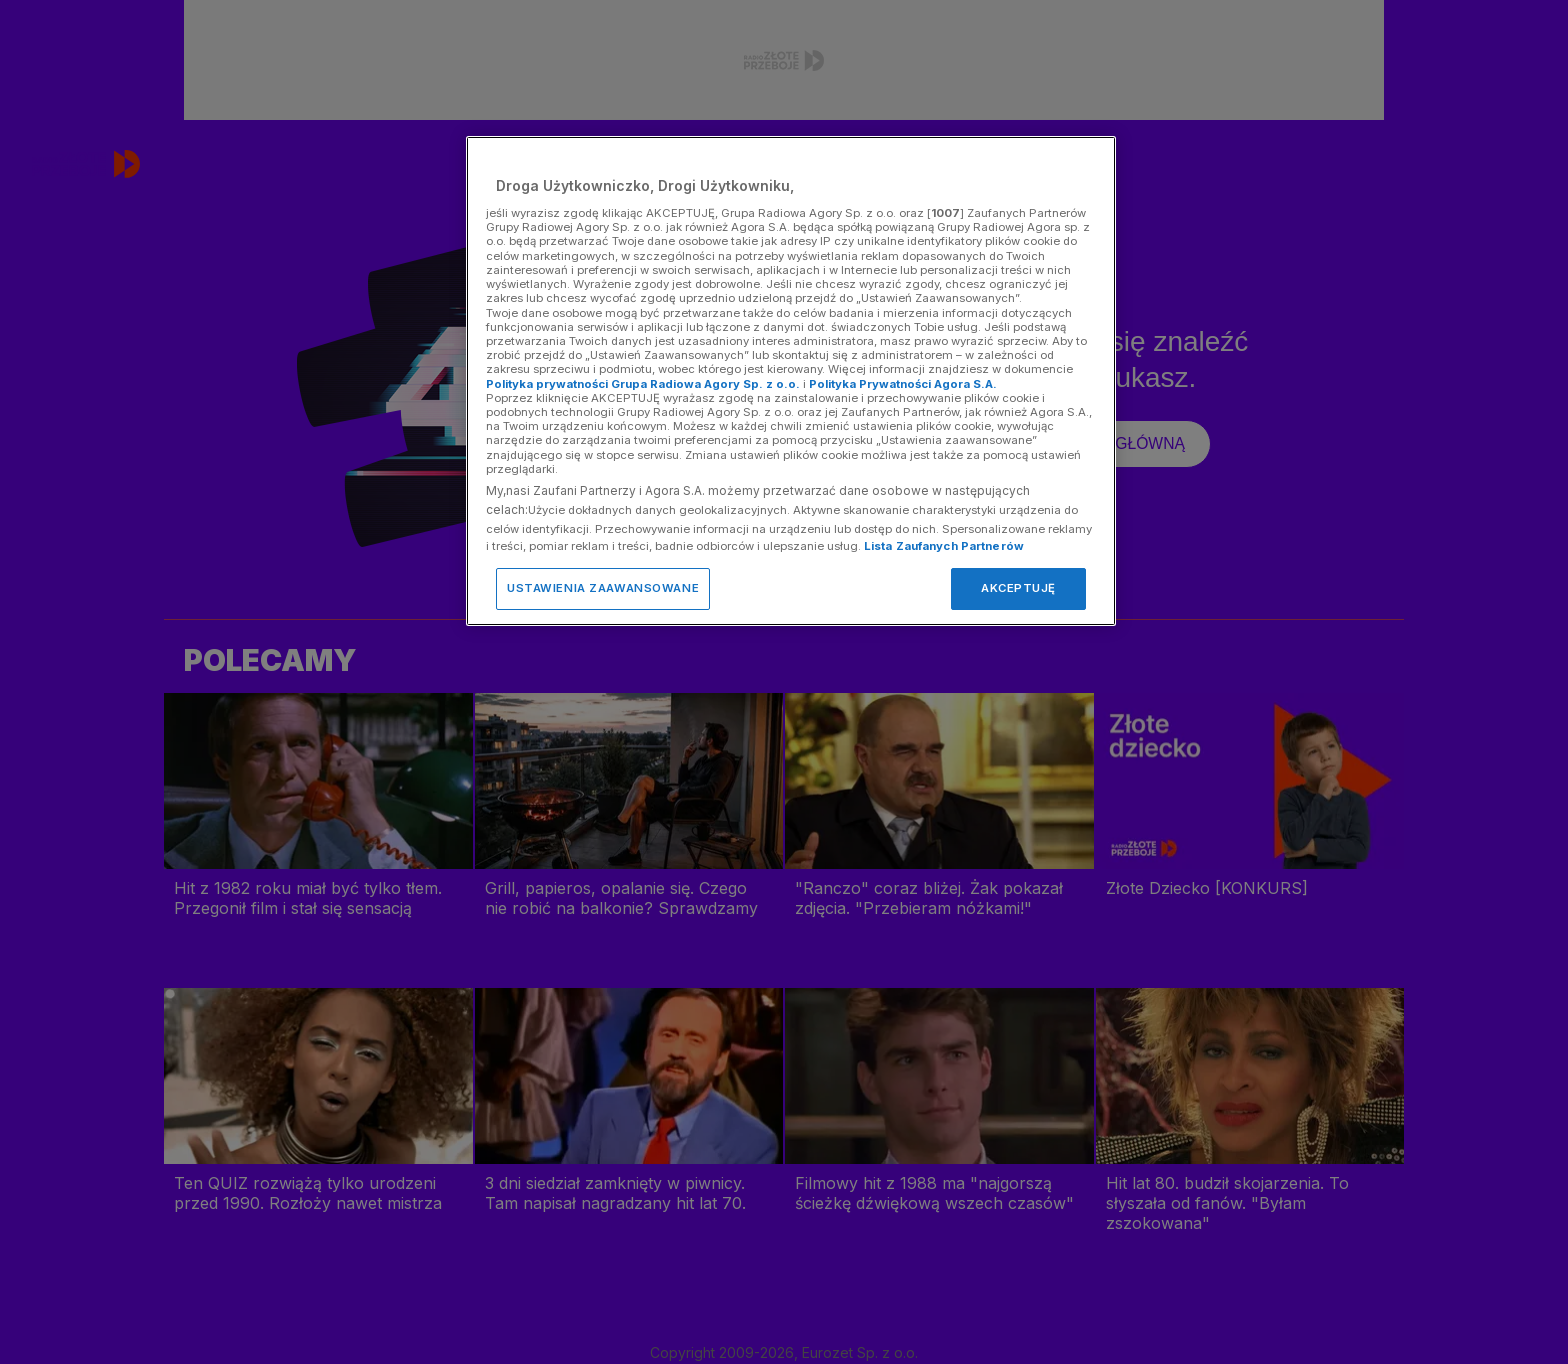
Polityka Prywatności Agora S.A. (903, 384)
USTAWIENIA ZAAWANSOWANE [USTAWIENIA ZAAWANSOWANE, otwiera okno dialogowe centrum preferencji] (603, 588)
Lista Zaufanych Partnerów (944, 546)
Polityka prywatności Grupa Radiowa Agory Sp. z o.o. (643, 384)
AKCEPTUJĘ (1018, 588)
